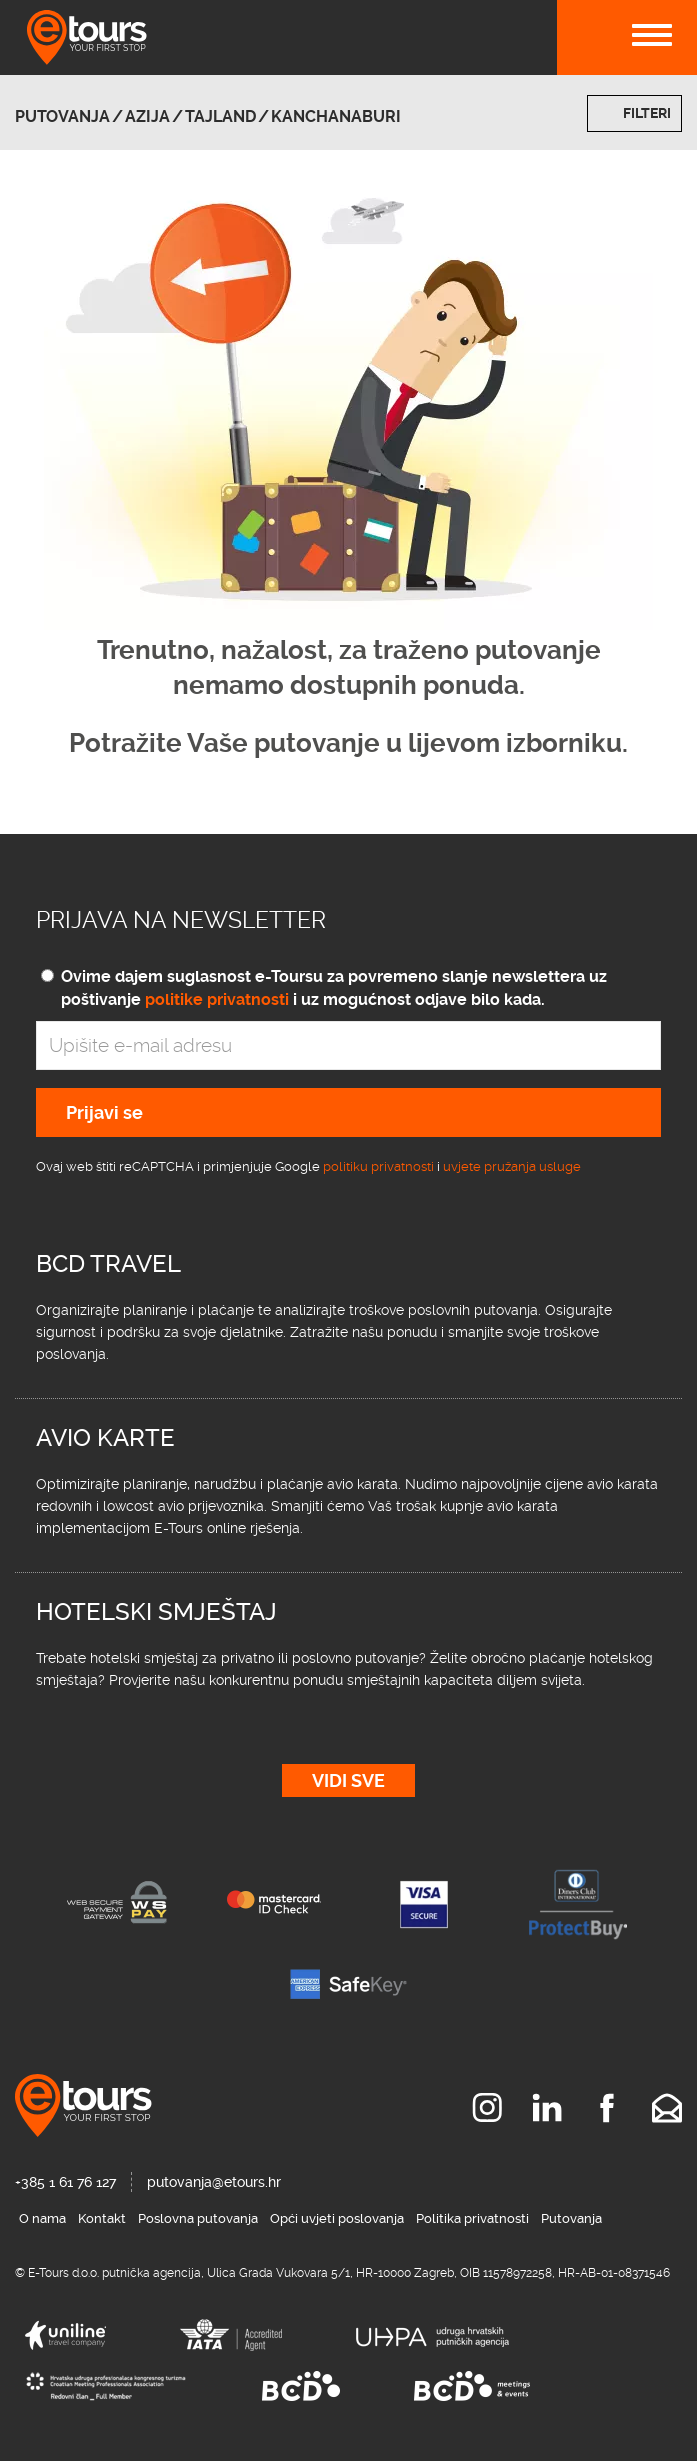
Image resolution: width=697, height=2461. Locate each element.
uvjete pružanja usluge (512, 1166)
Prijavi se (104, 1112)
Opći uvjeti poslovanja (337, 2218)
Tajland (220, 116)
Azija (147, 116)
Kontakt (102, 2218)
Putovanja (62, 116)
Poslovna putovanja (198, 2218)
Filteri (647, 113)
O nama (42, 2218)
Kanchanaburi (336, 116)
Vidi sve (348, 1780)
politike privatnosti (217, 999)
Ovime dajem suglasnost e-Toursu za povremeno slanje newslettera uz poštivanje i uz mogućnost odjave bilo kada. (334, 988)
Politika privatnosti (472, 2218)
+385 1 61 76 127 (65, 2182)
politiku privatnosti (378, 1166)
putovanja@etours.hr (214, 2182)
